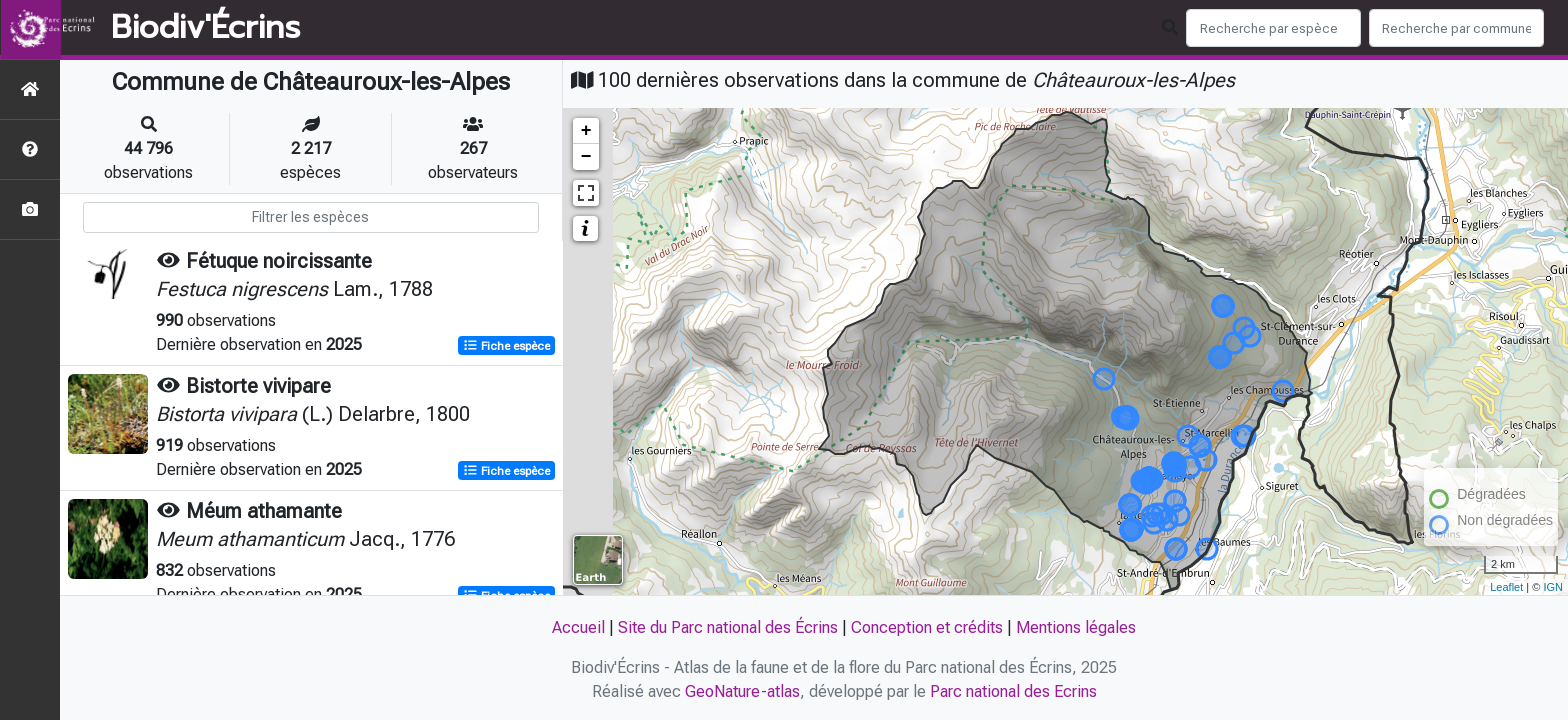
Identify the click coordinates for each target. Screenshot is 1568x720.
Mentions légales (1076, 627)
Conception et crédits (927, 627)
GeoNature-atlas (742, 691)
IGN (1553, 587)
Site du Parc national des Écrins (728, 627)
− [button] (586, 157)
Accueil (578, 627)
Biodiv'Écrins (205, 28)
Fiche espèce (506, 346)
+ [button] (586, 131)
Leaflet (1506, 587)
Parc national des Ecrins (1013, 691)
